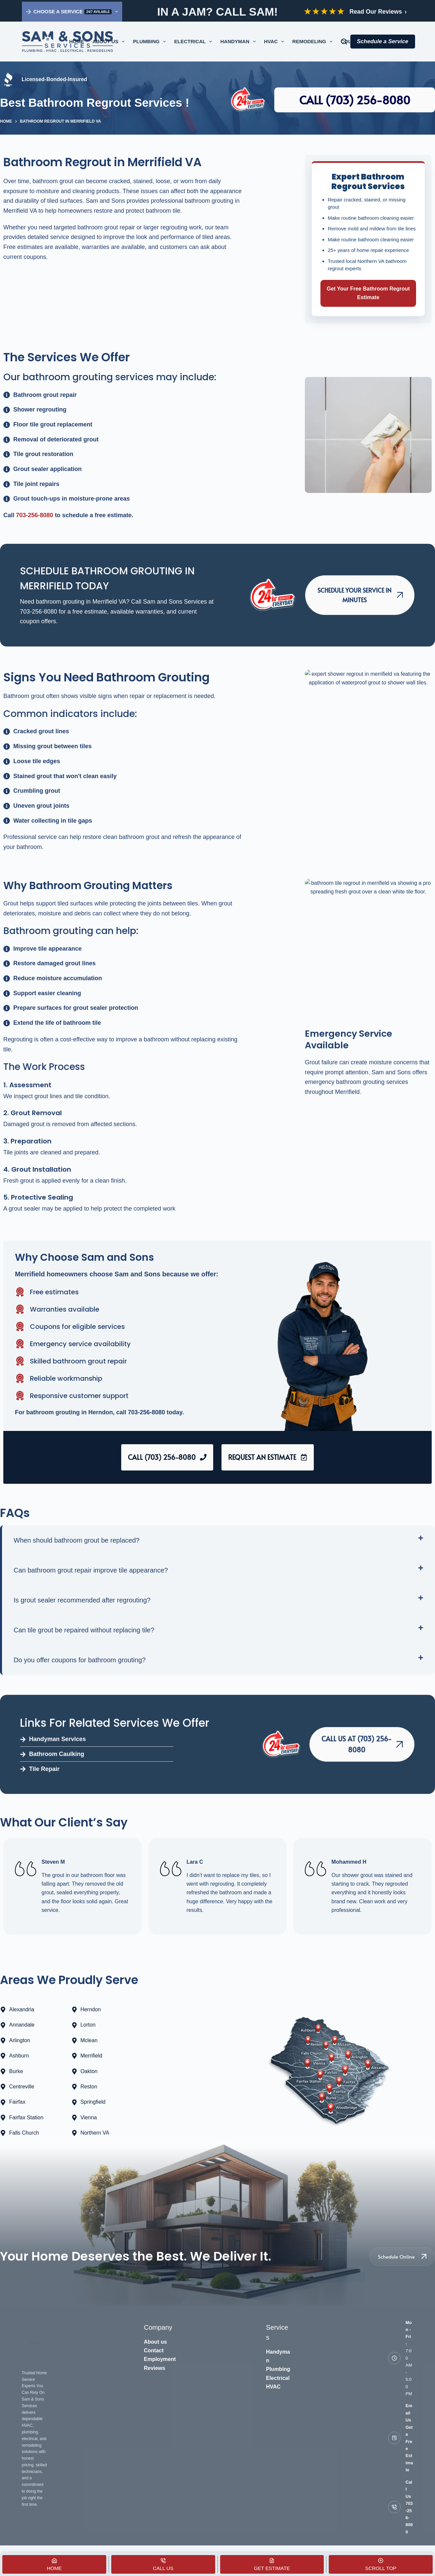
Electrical (194, 42)
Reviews (154, 2368)
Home (76, 41)
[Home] (54, 2564)
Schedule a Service (382, 41)
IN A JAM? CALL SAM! (217, 11)
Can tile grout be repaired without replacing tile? (84, 1630)
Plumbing (150, 42)
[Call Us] (163, 2564)
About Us (109, 42)
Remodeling (313, 42)
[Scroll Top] (381, 2564)
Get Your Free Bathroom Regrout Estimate (368, 293)
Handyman (239, 42)
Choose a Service (73, 12)
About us (155, 2342)
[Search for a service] (344, 42)
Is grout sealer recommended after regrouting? (82, 1600)
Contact (154, 2350)
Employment (160, 2359)
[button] (218, 1540)
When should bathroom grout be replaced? (76, 1540)
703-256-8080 (34, 515)
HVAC (275, 42)
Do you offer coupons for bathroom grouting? (80, 1660)
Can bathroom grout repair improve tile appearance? (91, 1570)
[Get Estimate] (272, 2564)
